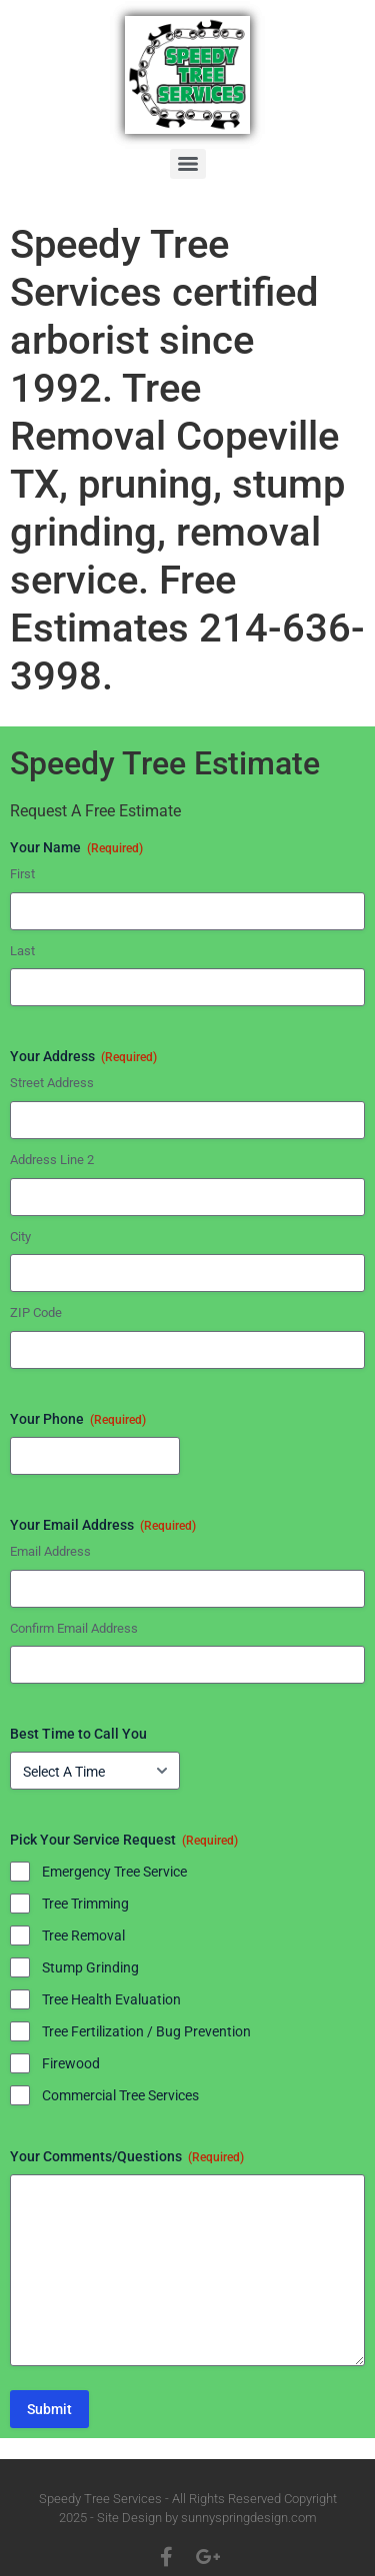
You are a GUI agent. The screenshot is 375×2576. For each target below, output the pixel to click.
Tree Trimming (85, 1904)
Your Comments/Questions (127, 2157)
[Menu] (188, 164)
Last (22, 950)
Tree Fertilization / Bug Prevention (146, 2031)
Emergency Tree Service (114, 1872)
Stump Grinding (90, 1967)
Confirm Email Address (74, 1628)
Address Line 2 (52, 1159)
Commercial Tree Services (120, 2095)
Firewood (71, 2063)
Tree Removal (83, 1935)
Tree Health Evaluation (111, 1999)
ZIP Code (36, 1312)
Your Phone (78, 1420)
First (22, 873)
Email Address (50, 1551)
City (20, 1236)
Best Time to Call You (78, 1734)
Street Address (52, 1082)
